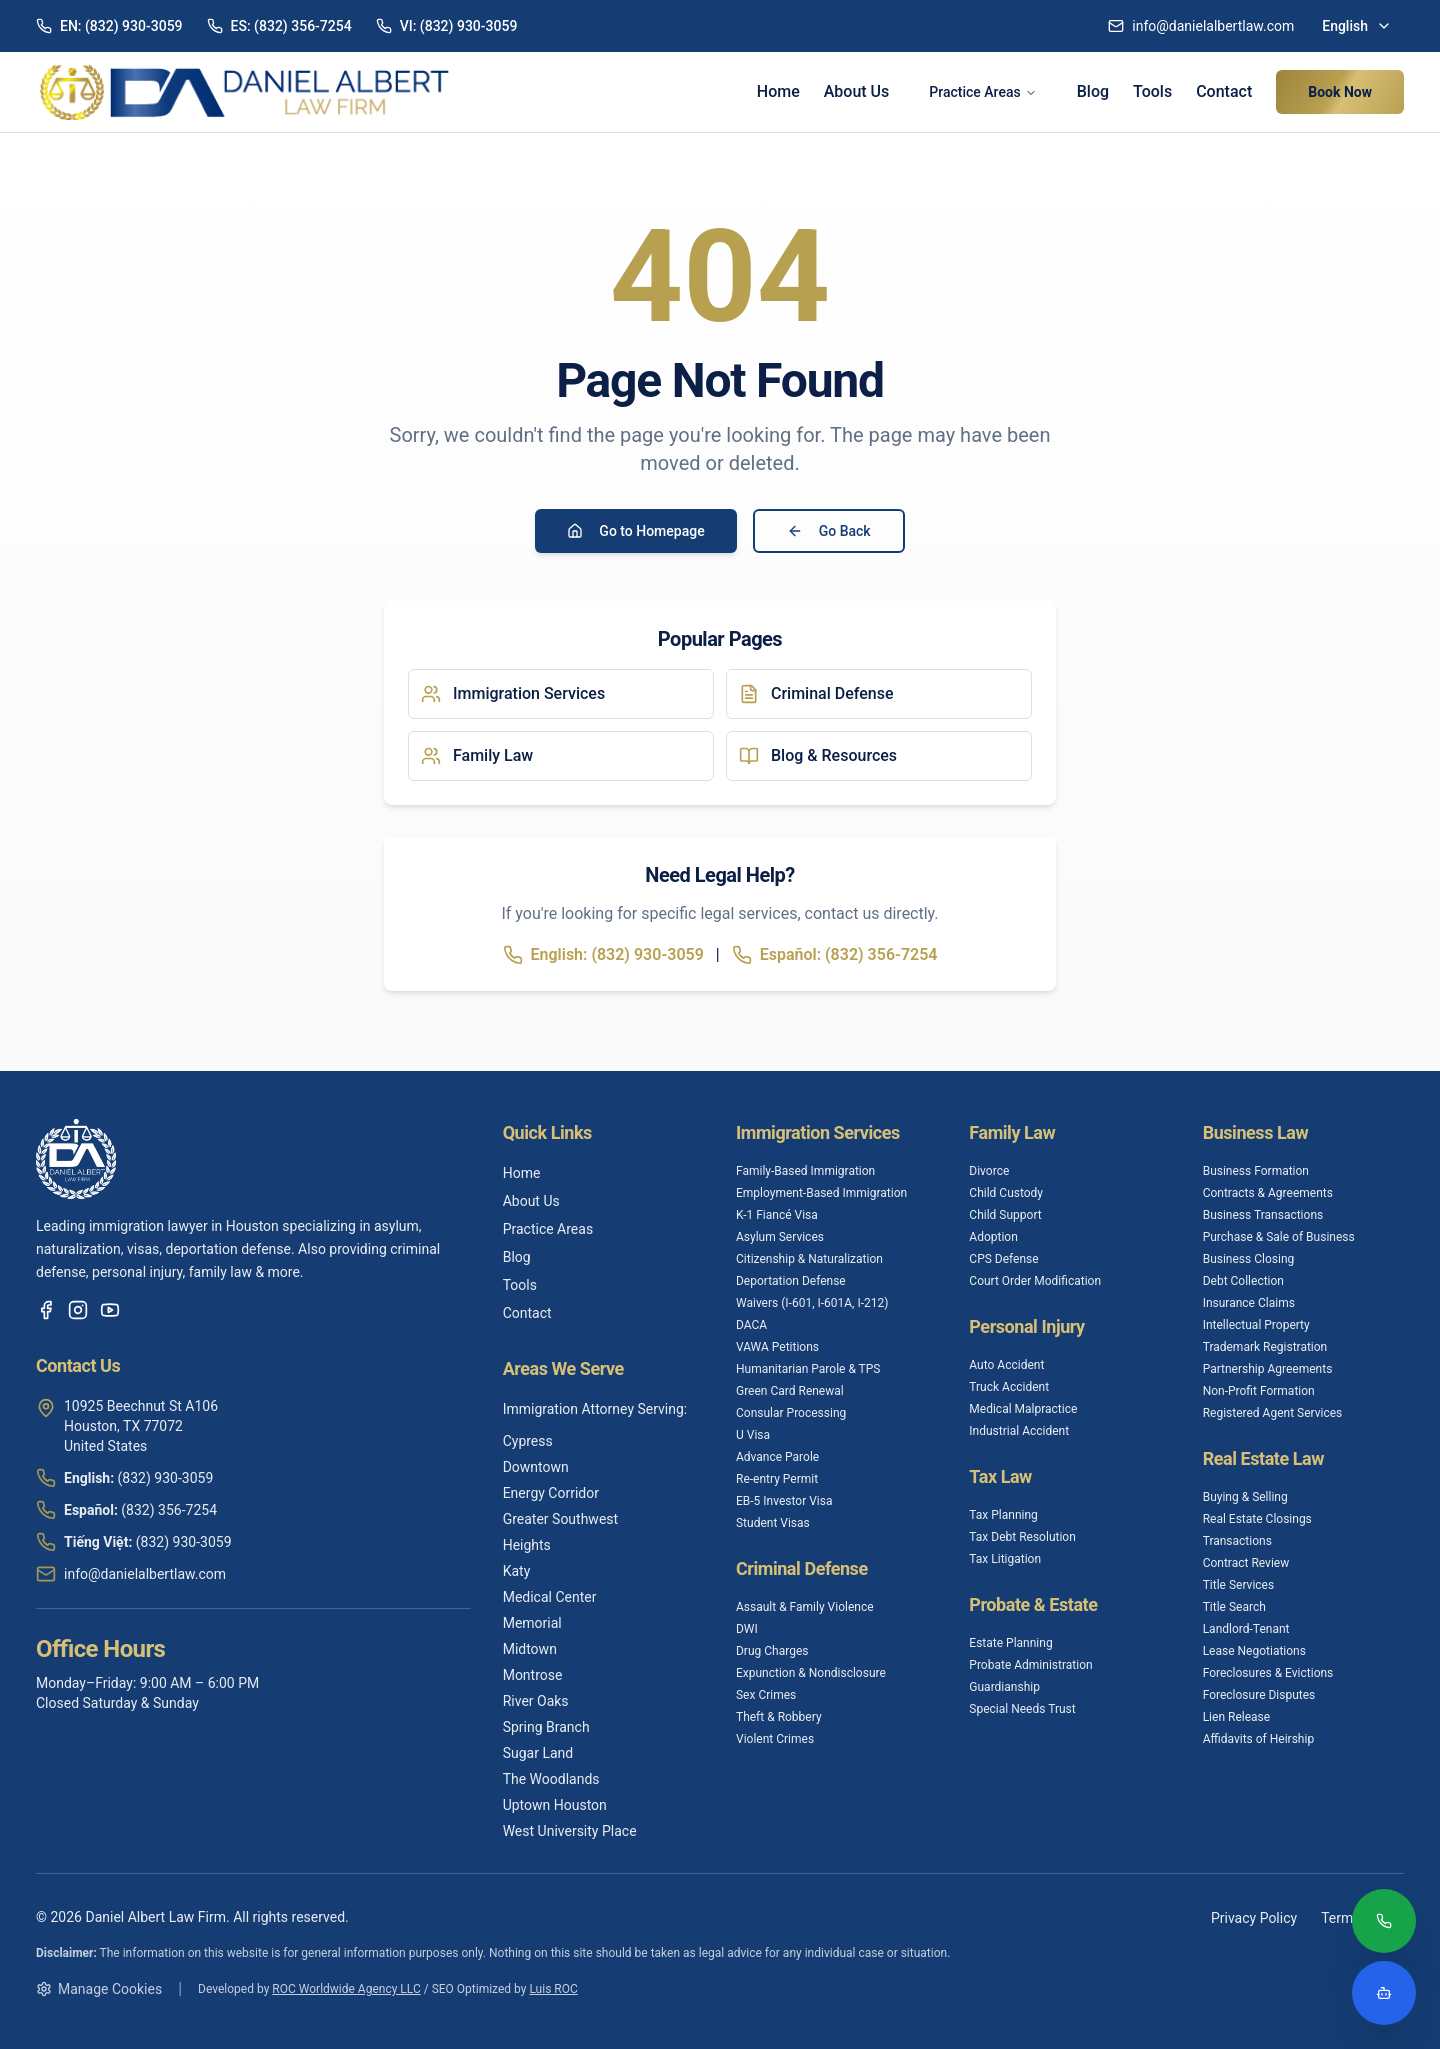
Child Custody (1006, 1193)
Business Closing (1249, 1259)
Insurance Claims (1249, 1303)
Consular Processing (791, 1413)
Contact (1224, 91)
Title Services (1239, 1585)
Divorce (989, 1171)
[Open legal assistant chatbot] (1384, 1993)
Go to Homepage (635, 531)
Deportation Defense (791, 1281)
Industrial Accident (1019, 1431)
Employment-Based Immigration (821, 1193)
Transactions (1237, 1541)
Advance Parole (777, 1457)
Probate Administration (1030, 1665)
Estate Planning (1010, 1643)
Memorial (532, 1623)
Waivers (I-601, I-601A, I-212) (812, 1303)
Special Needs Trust (1022, 1709)
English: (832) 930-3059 (603, 955)
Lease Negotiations (1254, 1651)
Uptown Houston (555, 1805)
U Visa (753, 1435)
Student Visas (773, 1523)
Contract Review (1246, 1563)
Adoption (993, 1237)
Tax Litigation (1005, 1559)
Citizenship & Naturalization (809, 1259)
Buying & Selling (1245, 1497)
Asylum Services (780, 1237)
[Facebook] (46, 1310)
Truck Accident (1009, 1387)
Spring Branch (546, 1727)
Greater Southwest (560, 1519)
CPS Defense (1003, 1259)
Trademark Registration (1265, 1347)
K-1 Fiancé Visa (777, 1215)
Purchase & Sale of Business (1279, 1237)
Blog (1093, 91)
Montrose (533, 1675)
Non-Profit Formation (1259, 1391)
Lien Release (1236, 1717)
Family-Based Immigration (805, 1171)
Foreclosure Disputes (1259, 1695)
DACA (751, 1325)
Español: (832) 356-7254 (835, 955)
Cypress (528, 1441)
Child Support (1005, 1215)
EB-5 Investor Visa (784, 1501)
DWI (747, 1629)
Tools (1152, 91)
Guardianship (1004, 1687)
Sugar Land (538, 1753)
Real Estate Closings (1257, 1519)
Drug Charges (772, 1651)
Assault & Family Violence (805, 1607)
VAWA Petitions (777, 1347)
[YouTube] (110, 1310)
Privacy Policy (1254, 1918)
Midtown (530, 1649)
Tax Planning (1003, 1515)
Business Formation (1256, 1171)
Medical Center (550, 1597)
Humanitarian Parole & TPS (808, 1369)
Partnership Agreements (1268, 1369)
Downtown (536, 1467)
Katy (517, 1571)
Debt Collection (1243, 1281)
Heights (527, 1545)
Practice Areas (982, 92)
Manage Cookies (99, 1989)
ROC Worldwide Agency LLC (346, 1989)
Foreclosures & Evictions (1268, 1673)
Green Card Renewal (790, 1391)
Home (778, 91)
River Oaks (536, 1701)
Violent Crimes (775, 1739)
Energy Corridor (551, 1493)
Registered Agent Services (1273, 1413)
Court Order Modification (1035, 1281)
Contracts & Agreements (1268, 1193)
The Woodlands (551, 1779)
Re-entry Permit (777, 1479)
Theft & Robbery (779, 1717)
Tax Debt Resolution (1022, 1537)
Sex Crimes (766, 1695)
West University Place (570, 1831)
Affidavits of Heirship (1258, 1739)
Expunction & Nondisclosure (811, 1673)
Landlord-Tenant (1246, 1629)
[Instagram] (78, 1310)
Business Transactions (1263, 1215)
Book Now (1340, 92)
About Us (857, 91)
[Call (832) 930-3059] (1384, 1923)
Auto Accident (1006, 1365)
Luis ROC (553, 1989)
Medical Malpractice (1023, 1409)
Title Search (1234, 1607)
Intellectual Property (1256, 1325)
